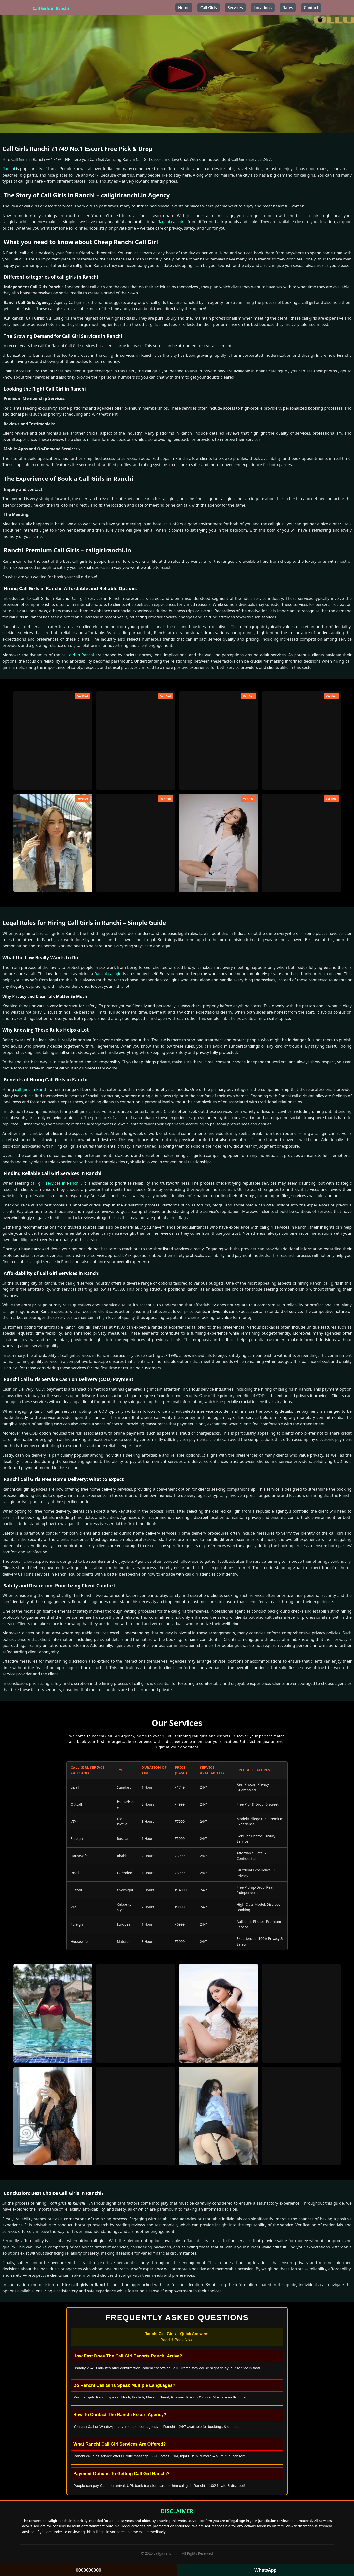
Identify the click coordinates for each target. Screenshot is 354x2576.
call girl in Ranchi (77, 655)
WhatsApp (265, 2570)
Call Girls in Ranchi (51, 8)
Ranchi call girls (172, 221)
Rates (287, 7)
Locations (263, 7)
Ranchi (8, 168)
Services (235, 7)
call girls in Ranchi (31, 1089)
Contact (311, 7)
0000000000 (88, 2570)
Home (184, 7)
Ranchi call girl (108, 973)
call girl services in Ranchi (54, 1183)
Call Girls (208, 7)
